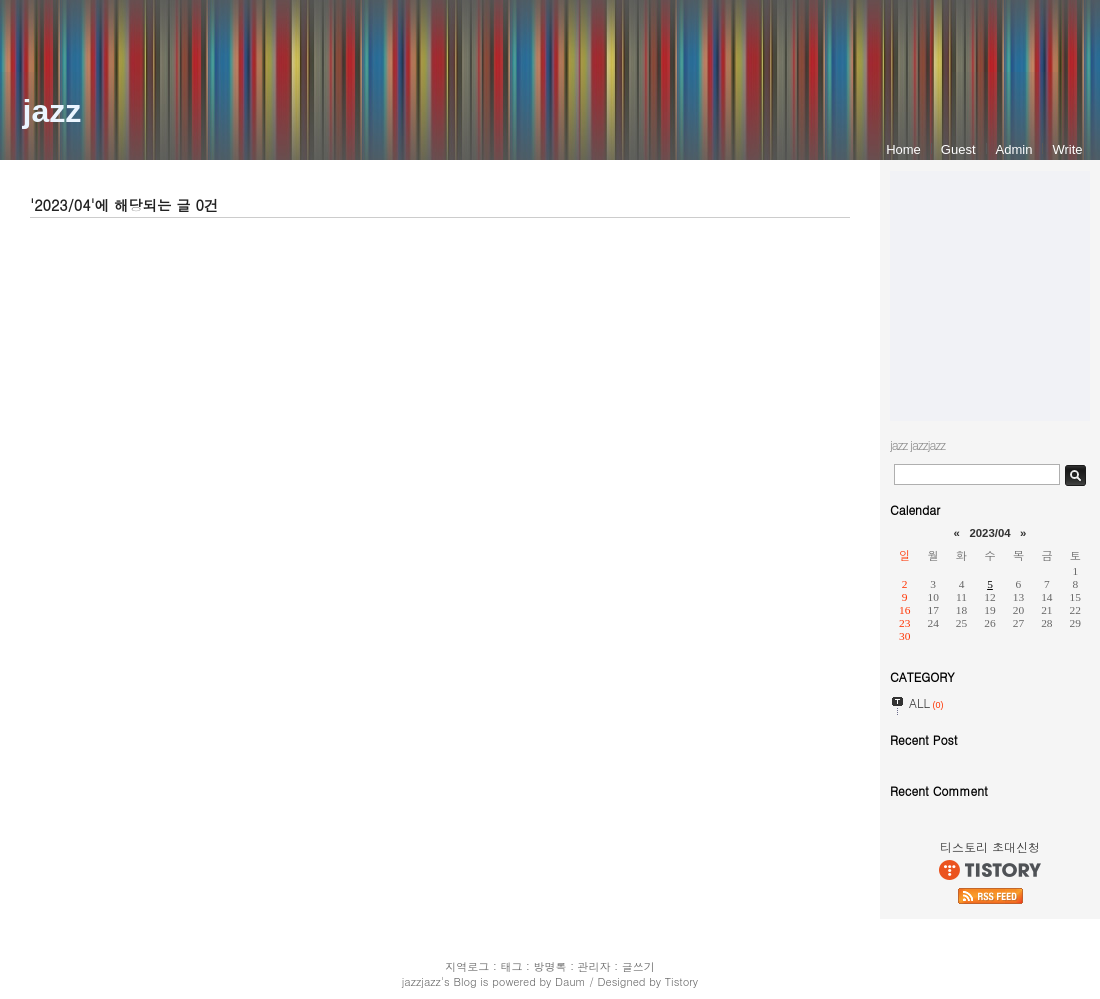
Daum (570, 981)
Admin (1014, 149)
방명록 (550, 966)
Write (1067, 149)
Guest (958, 149)
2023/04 (989, 533)
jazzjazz (421, 981)
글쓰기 (638, 966)
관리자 (594, 966)
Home (903, 149)
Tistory (681, 981)
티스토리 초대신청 (990, 846)
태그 (511, 966)
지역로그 (467, 966)
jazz (52, 111)
